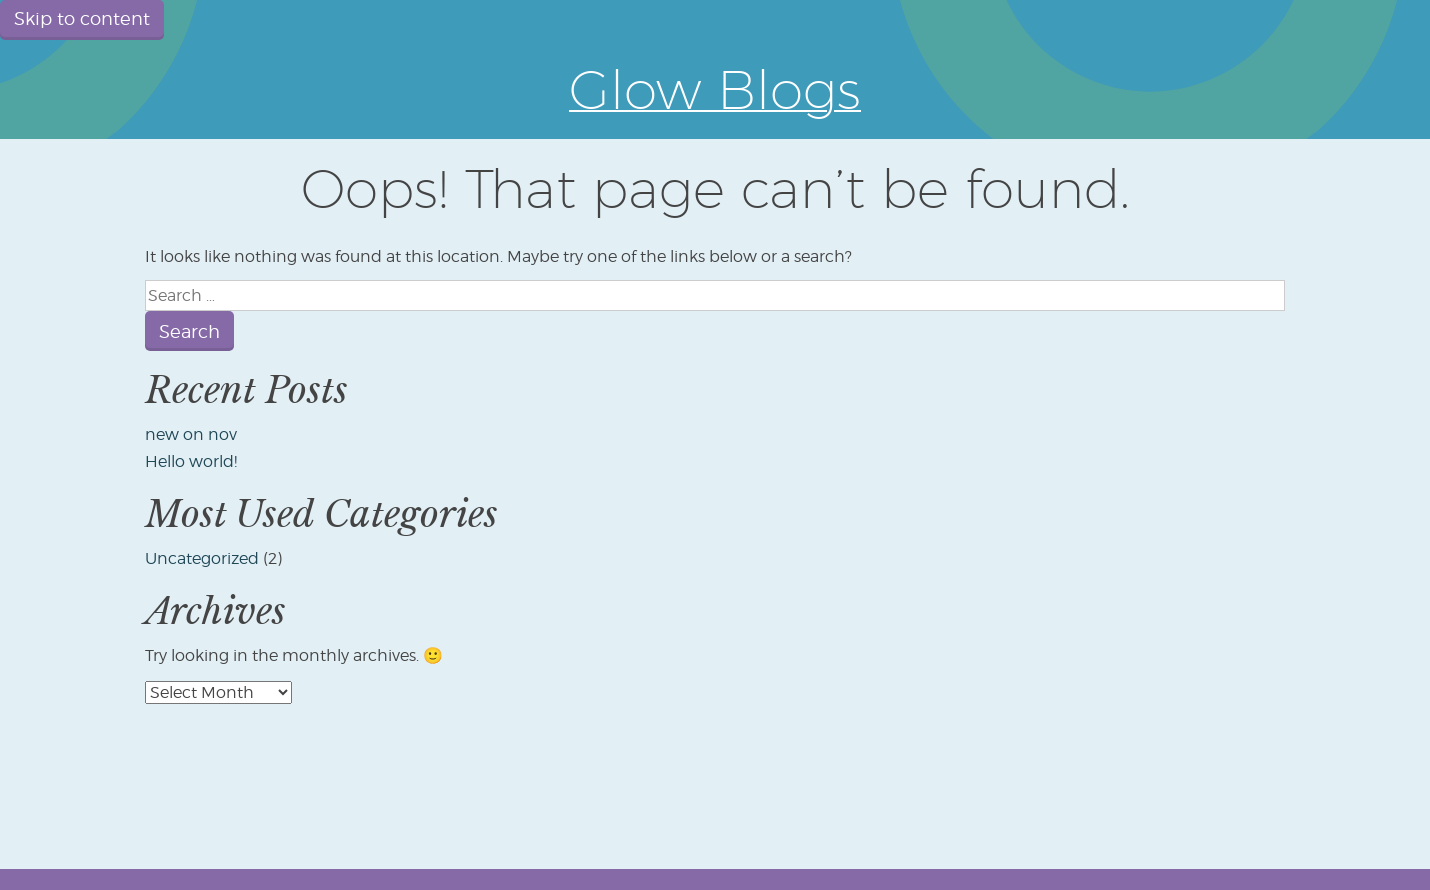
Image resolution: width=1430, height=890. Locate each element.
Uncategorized (202, 558)
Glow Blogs (715, 89)
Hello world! (191, 461)
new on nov (191, 434)
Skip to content (82, 18)
